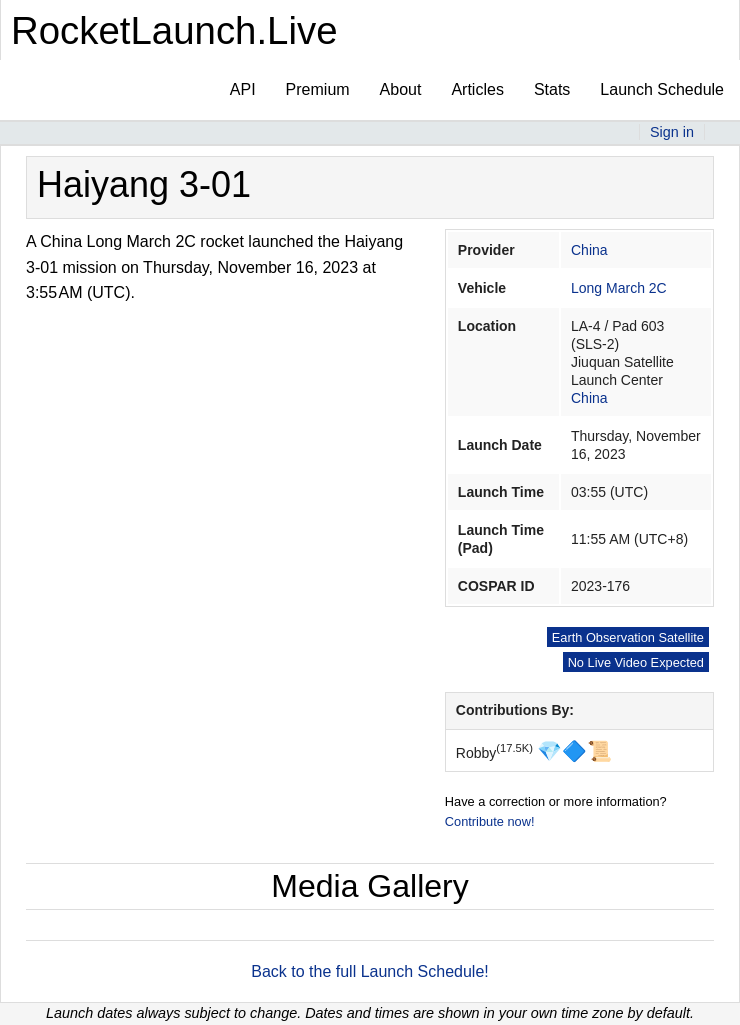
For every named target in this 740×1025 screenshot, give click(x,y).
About (401, 89)
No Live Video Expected (636, 662)
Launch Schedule (662, 89)
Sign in (672, 132)
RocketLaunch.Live (174, 30)
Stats (552, 89)
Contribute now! (490, 821)
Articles (477, 89)
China (589, 250)
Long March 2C (619, 288)
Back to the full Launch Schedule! (370, 971)
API (243, 89)
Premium (318, 89)
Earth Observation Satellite (628, 637)
